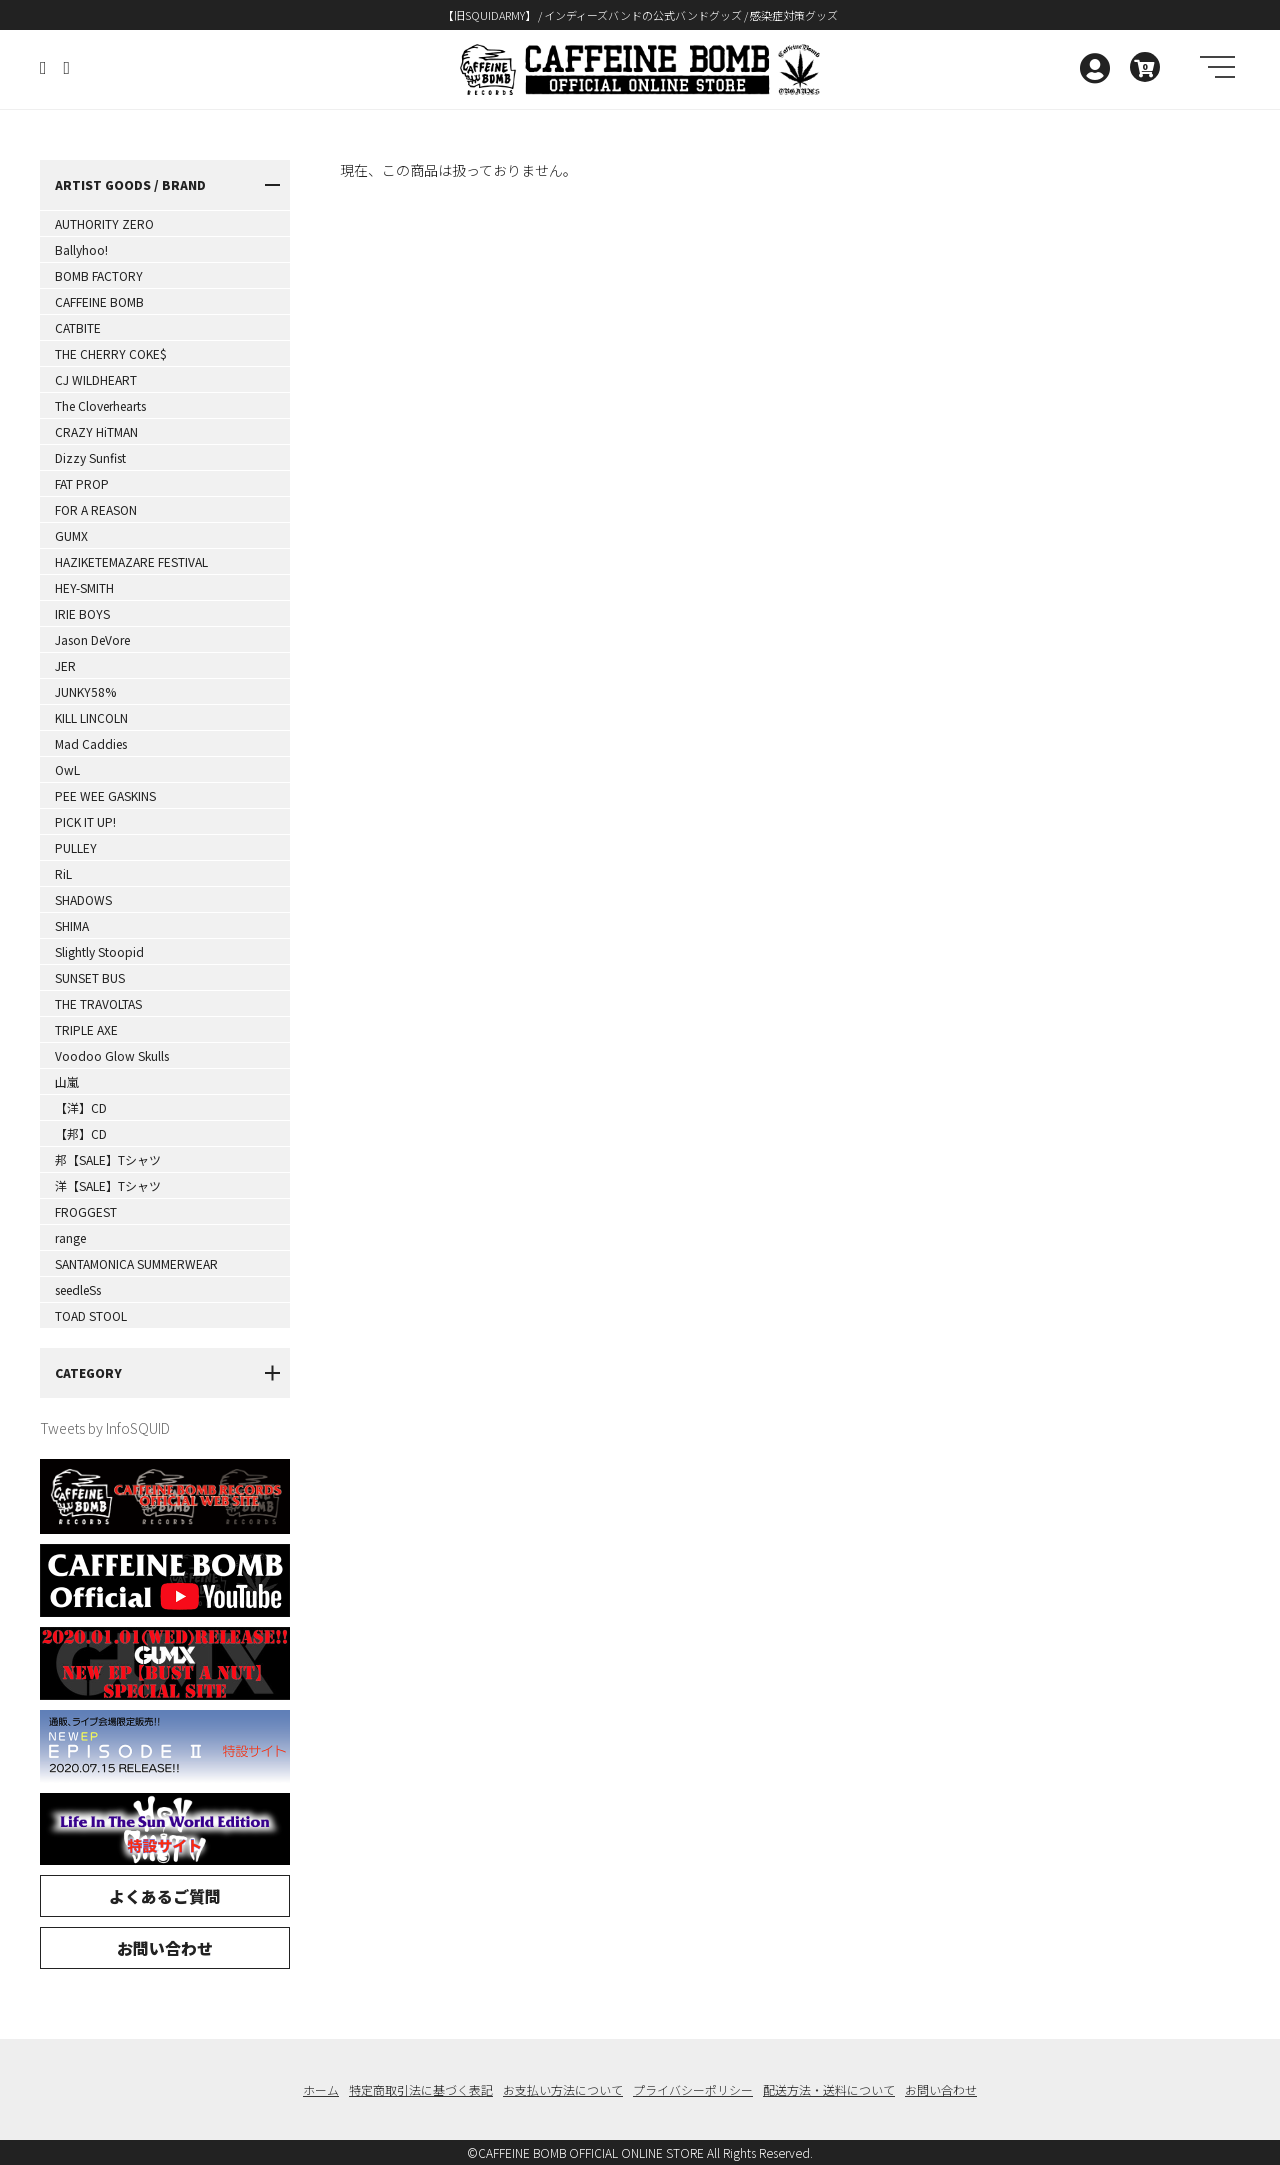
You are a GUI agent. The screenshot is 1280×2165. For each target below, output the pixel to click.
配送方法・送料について (829, 2089)
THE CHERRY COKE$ (111, 353)
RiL (63, 873)
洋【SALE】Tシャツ (108, 1185)
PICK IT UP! (85, 821)
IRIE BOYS (82, 613)
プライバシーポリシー (693, 2089)
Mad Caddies (91, 743)
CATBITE (78, 327)
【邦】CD (81, 1133)
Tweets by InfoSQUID (105, 1428)
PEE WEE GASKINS (105, 795)
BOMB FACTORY (99, 275)
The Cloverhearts (100, 405)
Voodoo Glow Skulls (112, 1055)
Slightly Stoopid (99, 951)
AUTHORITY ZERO (104, 223)
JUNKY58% (85, 691)
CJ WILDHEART (96, 379)
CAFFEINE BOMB (99, 301)
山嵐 (67, 1081)
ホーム (321, 2089)
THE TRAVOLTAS (98, 1003)
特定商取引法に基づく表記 (421, 2089)
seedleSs (78, 1289)
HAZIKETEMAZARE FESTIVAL (131, 561)
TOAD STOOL (91, 1315)
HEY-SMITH (84, 587)
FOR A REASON (96, 509)
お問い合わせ (165, 1948)
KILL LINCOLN (91, 717)
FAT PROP (82, 483)
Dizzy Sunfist (90, 457)
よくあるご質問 (165, 1896)
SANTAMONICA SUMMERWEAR (136, 1263)
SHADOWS (83, 899)
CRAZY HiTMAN (96, 431)
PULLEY (76, 847)
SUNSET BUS (90, 977)
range (70, 1237)
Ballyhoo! (81, 249)
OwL (67, 769)
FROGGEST (86, 1211)
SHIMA (72, 925)
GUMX (71, 535)
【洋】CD (81, 1107)
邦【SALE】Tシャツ (108, 1159)
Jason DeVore (92, 639)
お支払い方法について (563, 2089)
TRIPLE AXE (86, 1029)
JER (65, 665)
